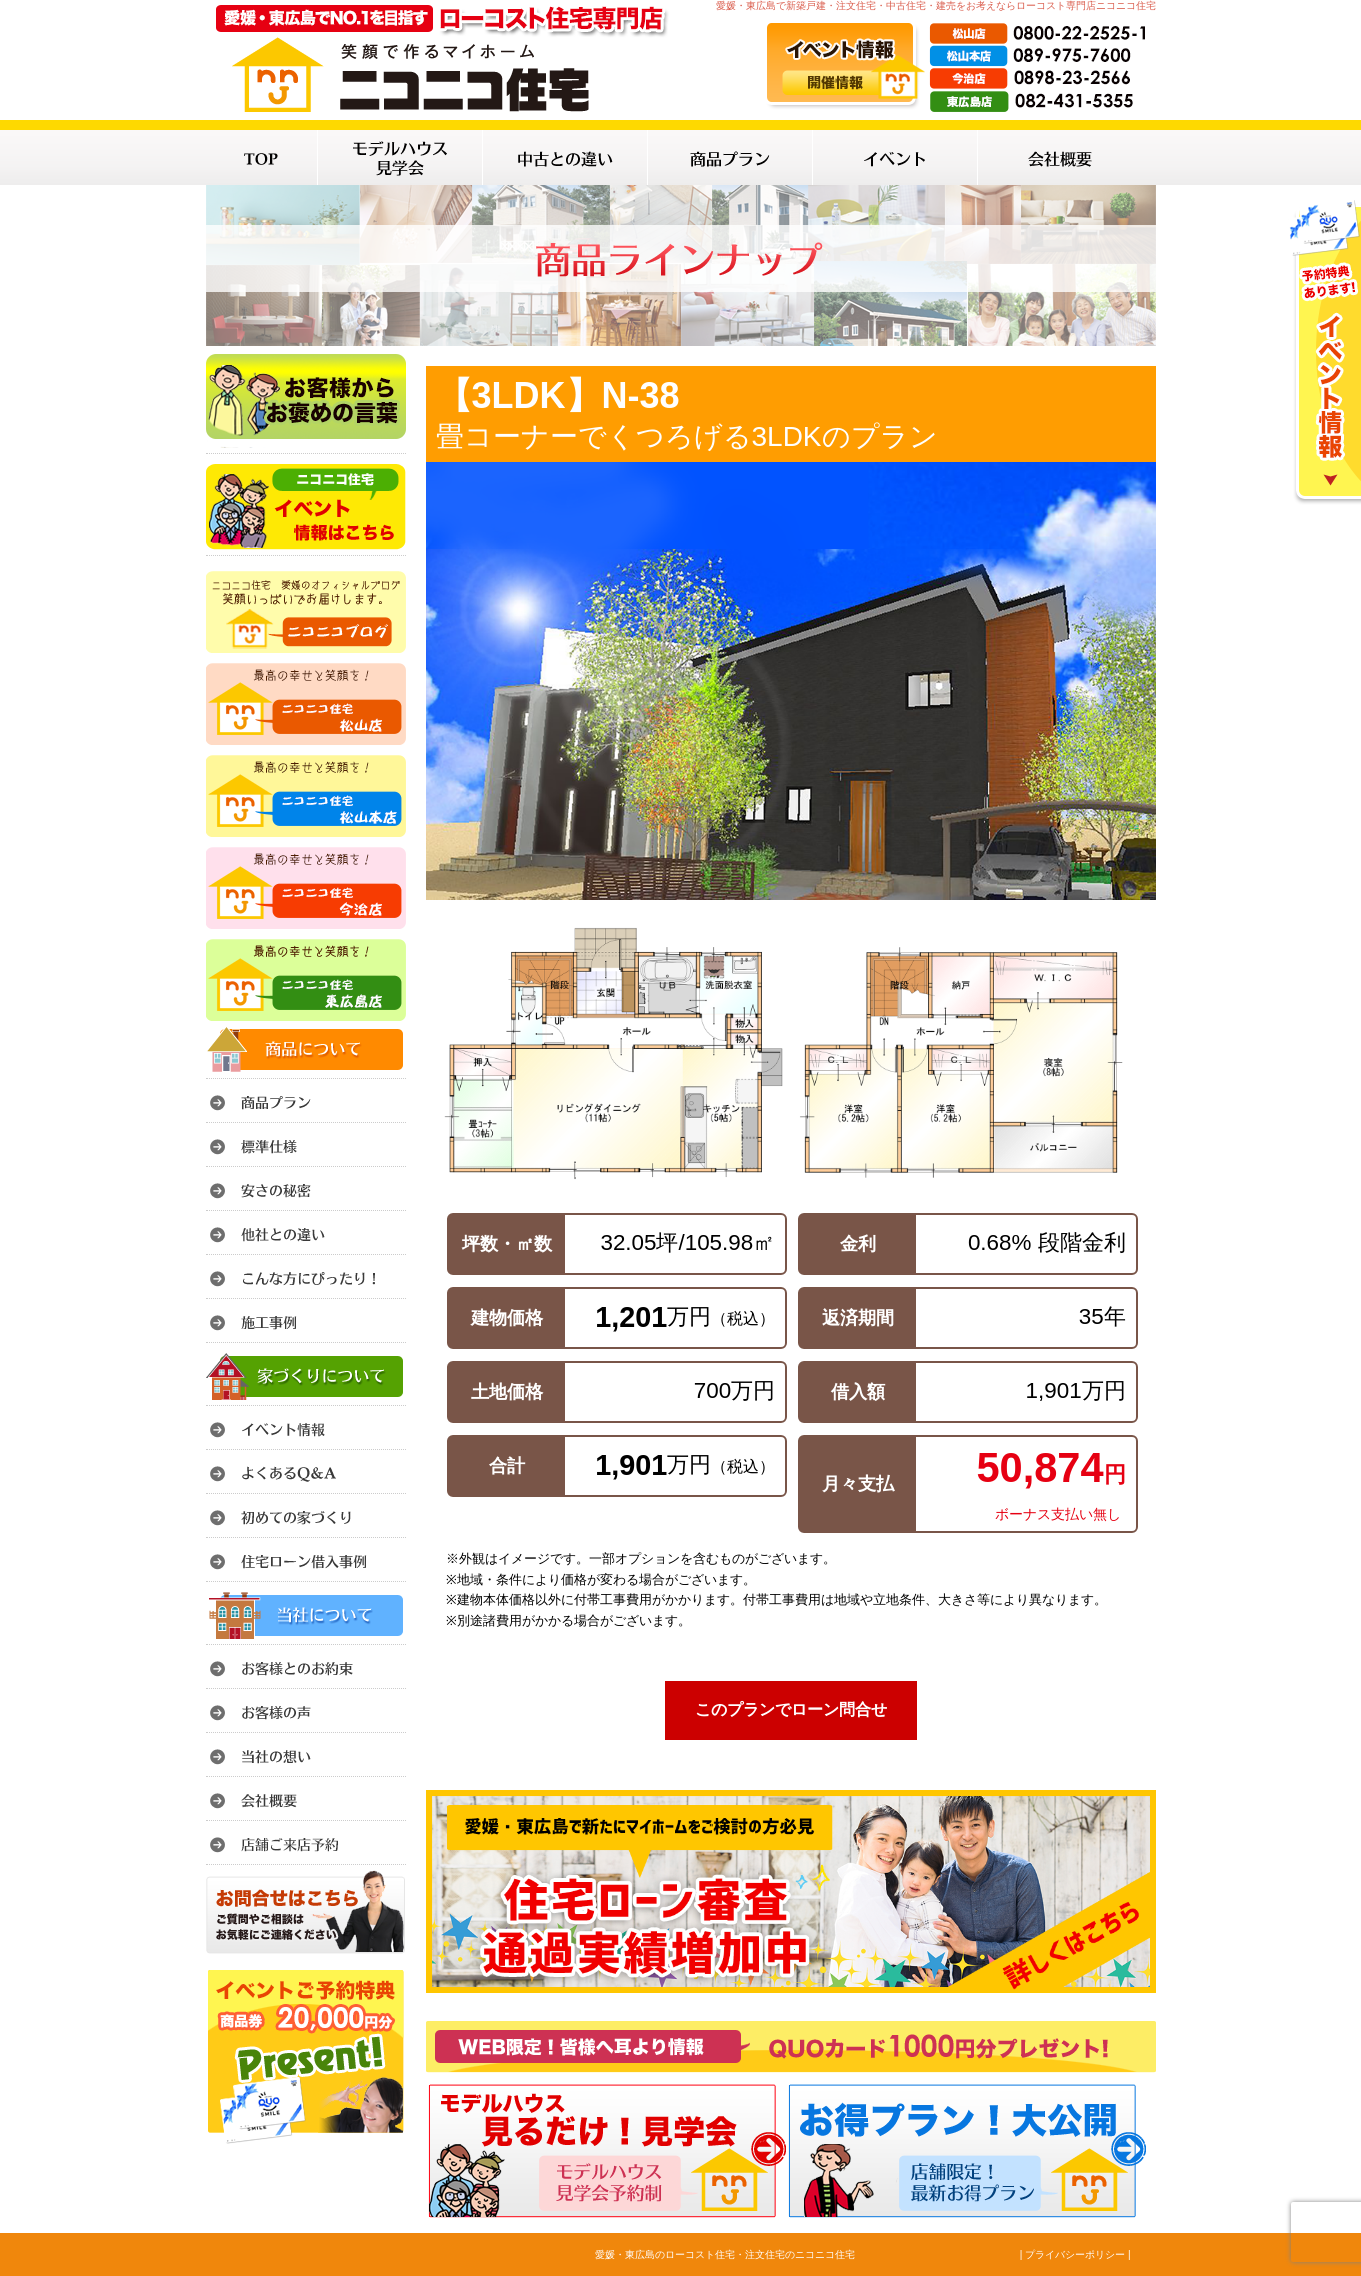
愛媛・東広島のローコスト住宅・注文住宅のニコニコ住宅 (725, 2254)
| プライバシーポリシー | (1075, 2254)
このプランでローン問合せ (791, 1709)
